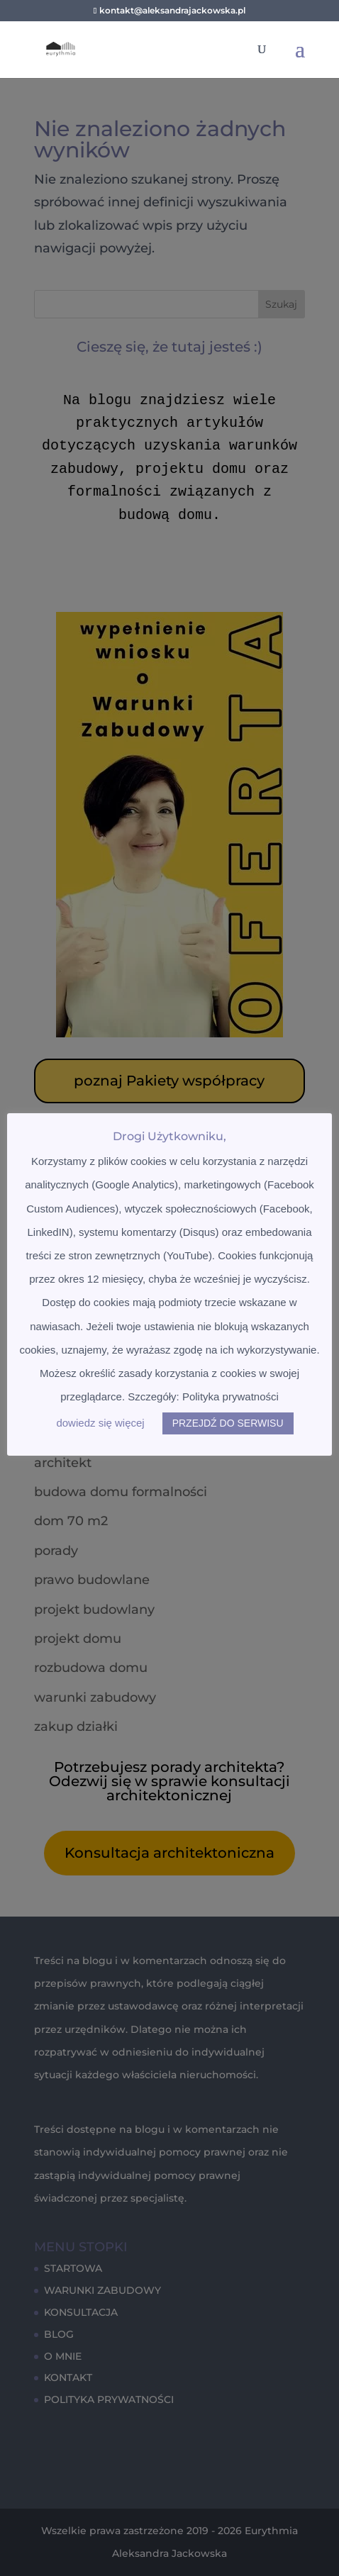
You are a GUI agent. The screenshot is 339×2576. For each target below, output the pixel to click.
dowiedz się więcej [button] (100, 1423)
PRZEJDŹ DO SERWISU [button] (228, 1423)
